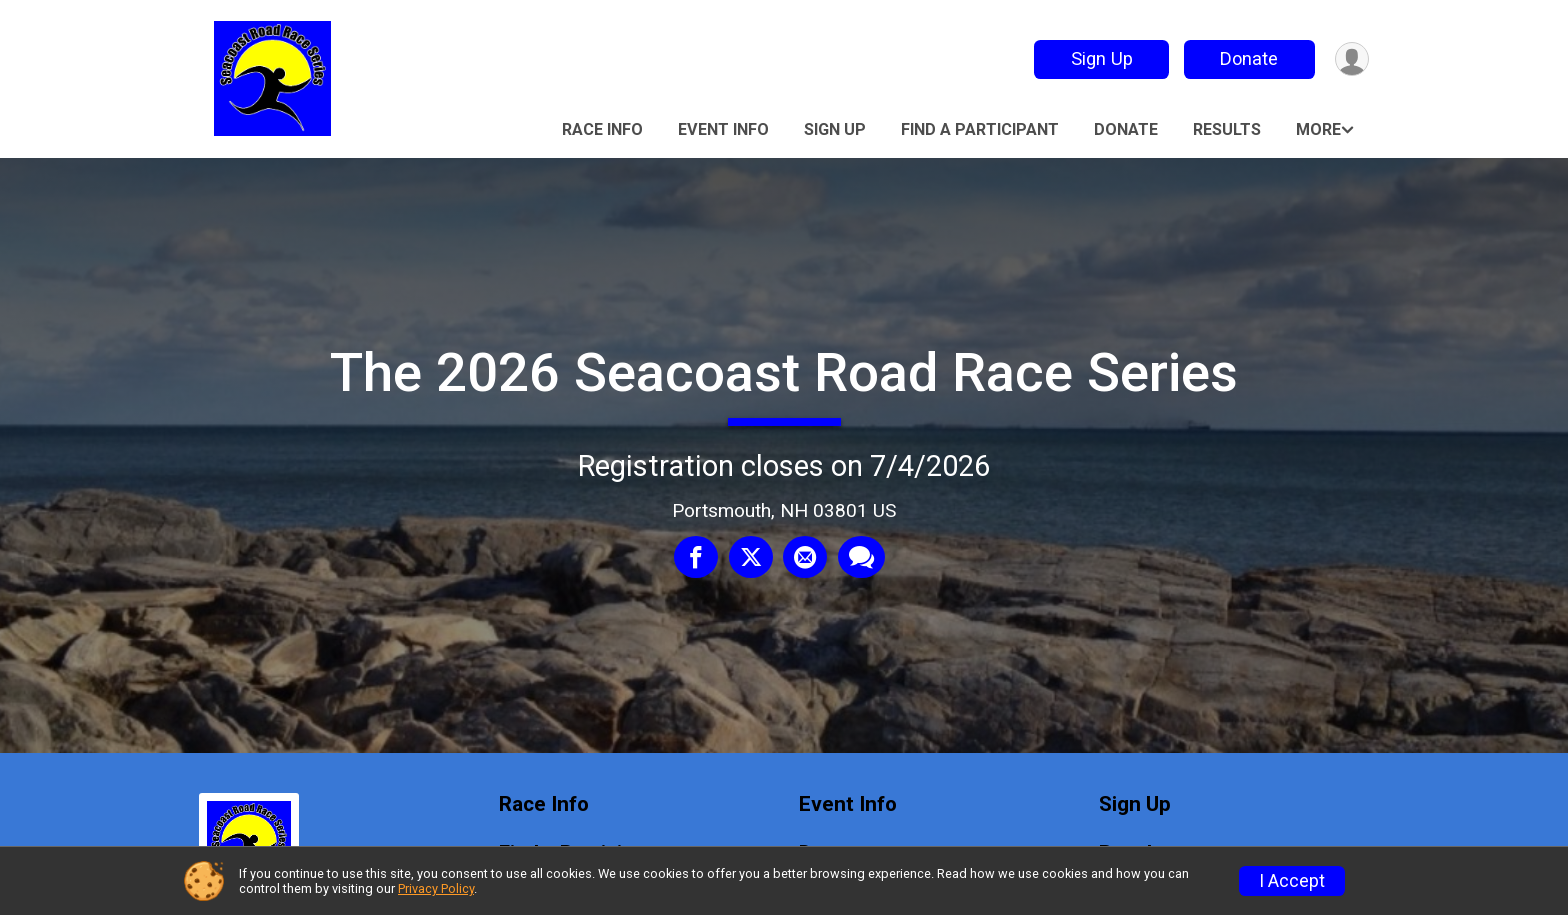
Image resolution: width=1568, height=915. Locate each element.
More (1318, 129)
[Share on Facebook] (697, 558)
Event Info (723, 129)
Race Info (602, 129)
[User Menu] (1350, 59)
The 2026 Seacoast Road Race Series (784, 372)
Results (1227, 129)
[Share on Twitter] (751, 558)
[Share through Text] (860, 558)
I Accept (1292, 881)
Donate (1247, 58)
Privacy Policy (436, 888)
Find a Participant (980, 129)
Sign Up (1099, 58)
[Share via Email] (805, 558)
